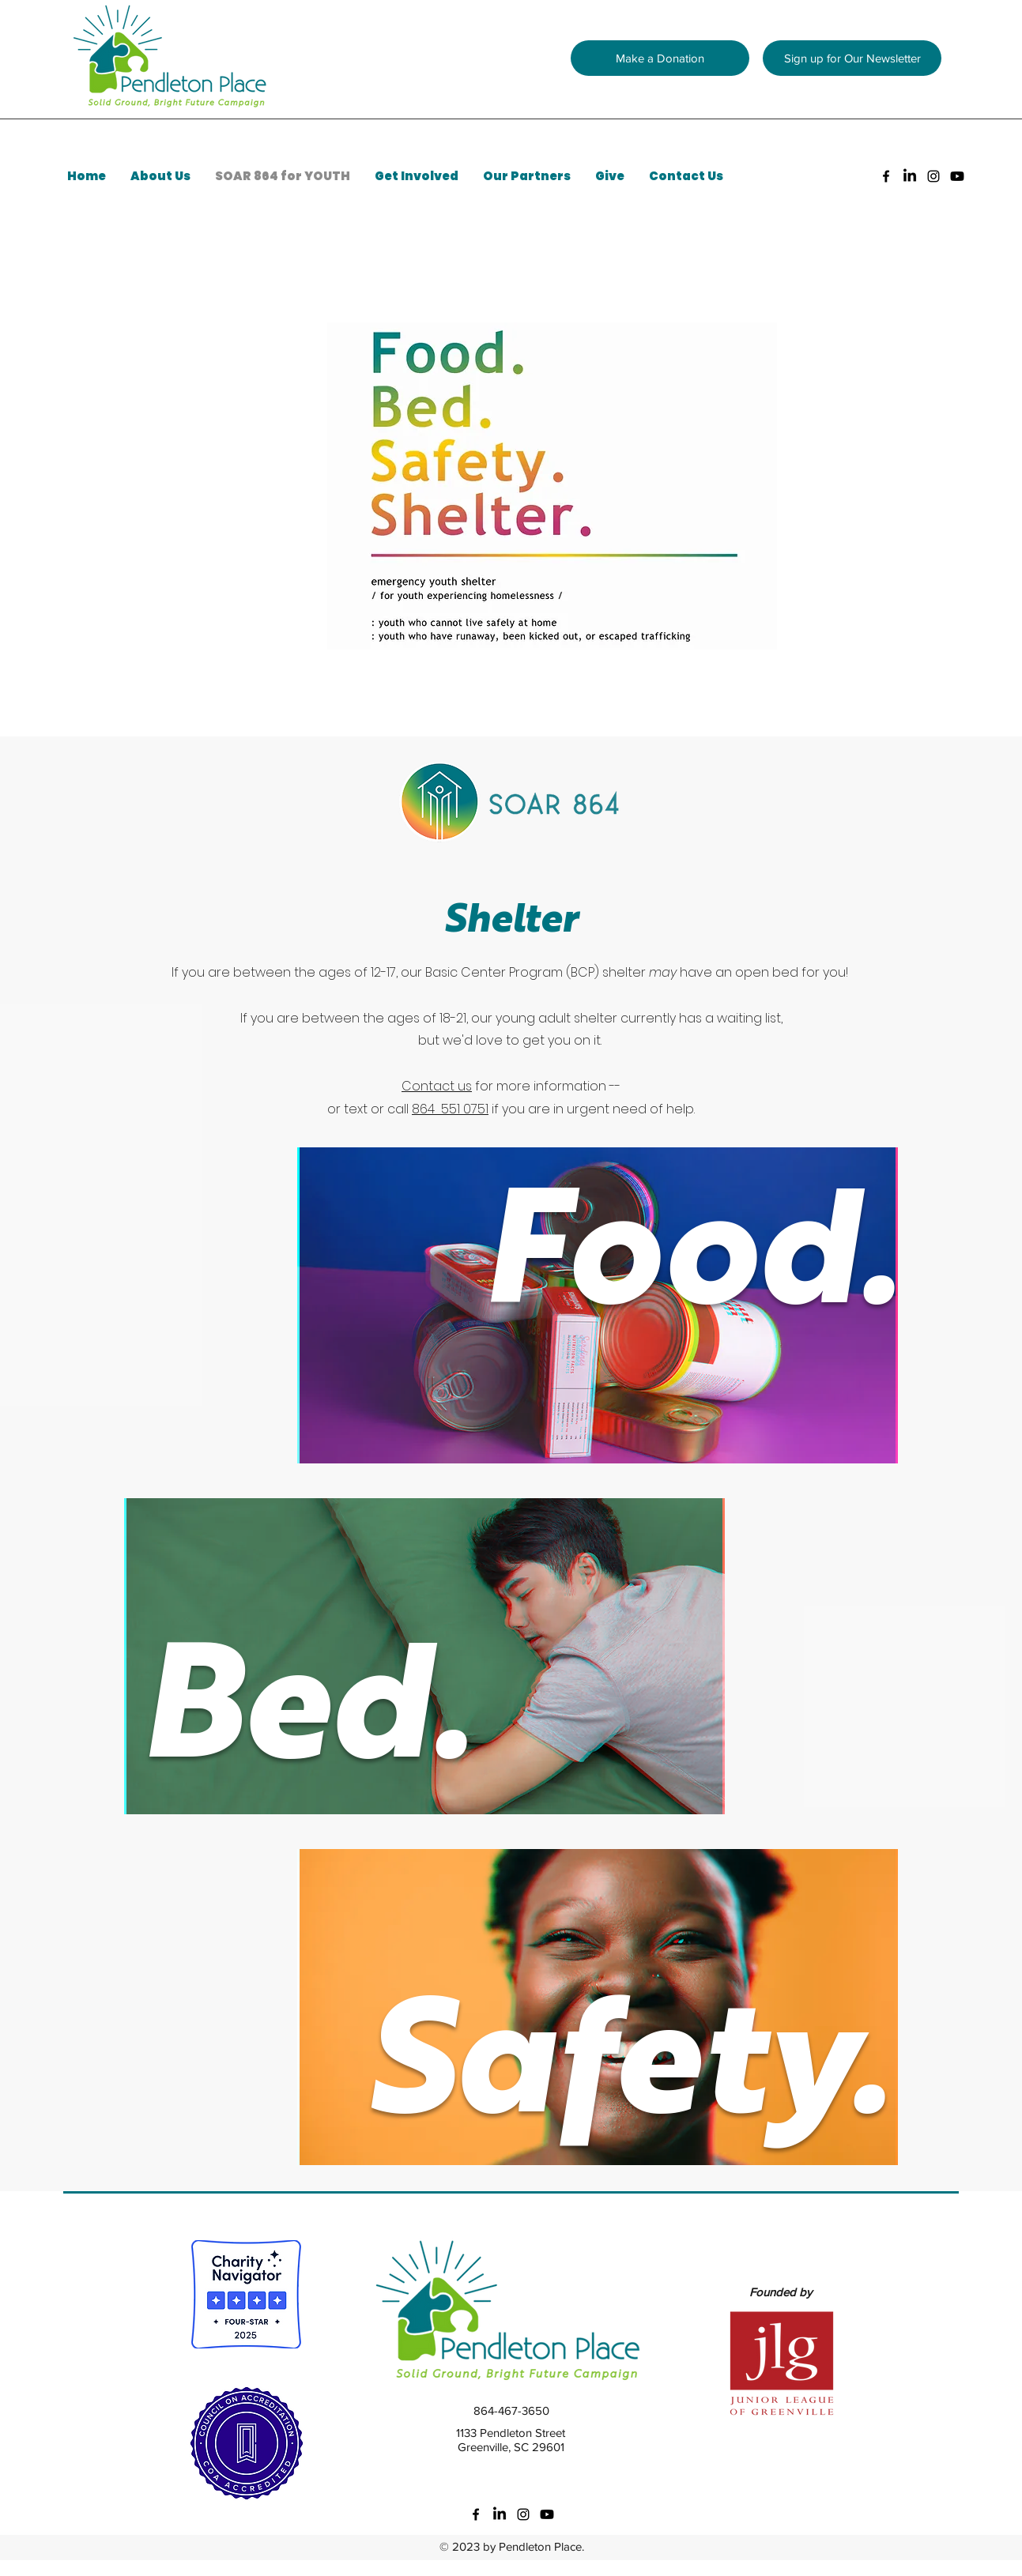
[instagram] (933, 176)
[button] (852, 58)
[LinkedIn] (910, 176)
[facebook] (886, 176)
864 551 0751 (450, 1109)
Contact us (437, 1086)
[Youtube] (957, 176)
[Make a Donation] (660, 58)
